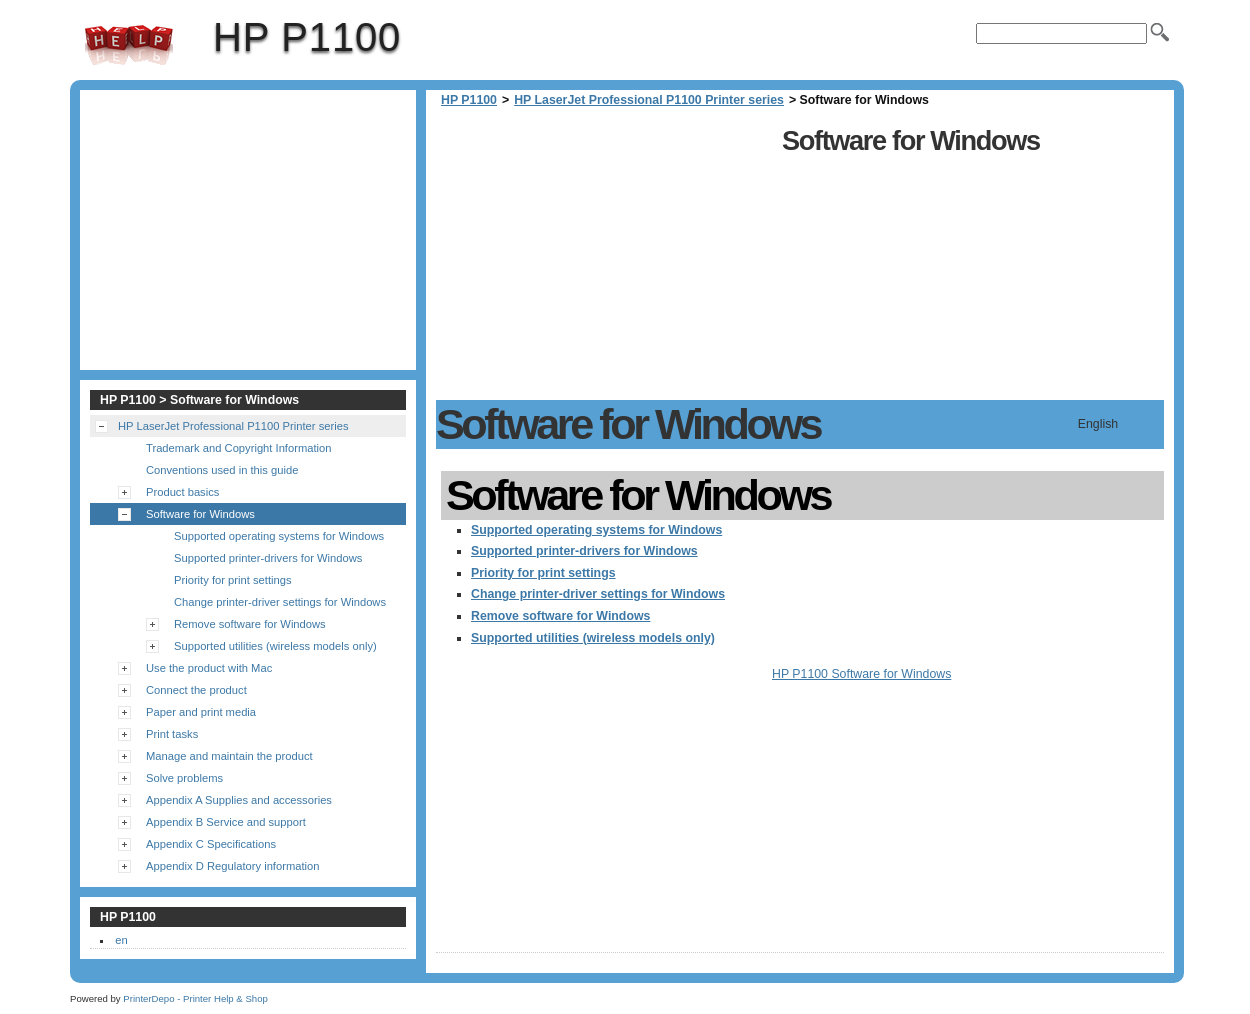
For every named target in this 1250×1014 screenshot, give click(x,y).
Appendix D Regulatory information (233, 866)
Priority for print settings (543, 573)
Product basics (182, 492)
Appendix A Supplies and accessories (239, 800)
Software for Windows (200, 514)
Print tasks (172, 734)
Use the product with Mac (209, 668)
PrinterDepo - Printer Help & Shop (195, 998)
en (121, 940)
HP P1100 (129, 45)
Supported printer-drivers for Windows (584, 551)
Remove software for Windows (560, 616)
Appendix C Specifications (211, 844)
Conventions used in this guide (222, 470)
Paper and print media (201, 712)
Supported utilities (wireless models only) (593, 638)
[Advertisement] (604, 260)
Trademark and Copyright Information (239, 448)
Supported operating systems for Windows (596, 530)
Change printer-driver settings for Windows (598, 594)
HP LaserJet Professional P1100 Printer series (649, 100)
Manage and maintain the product (229, 756)
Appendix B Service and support (226, 822)
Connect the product (196, 690)
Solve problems (184, 778)
